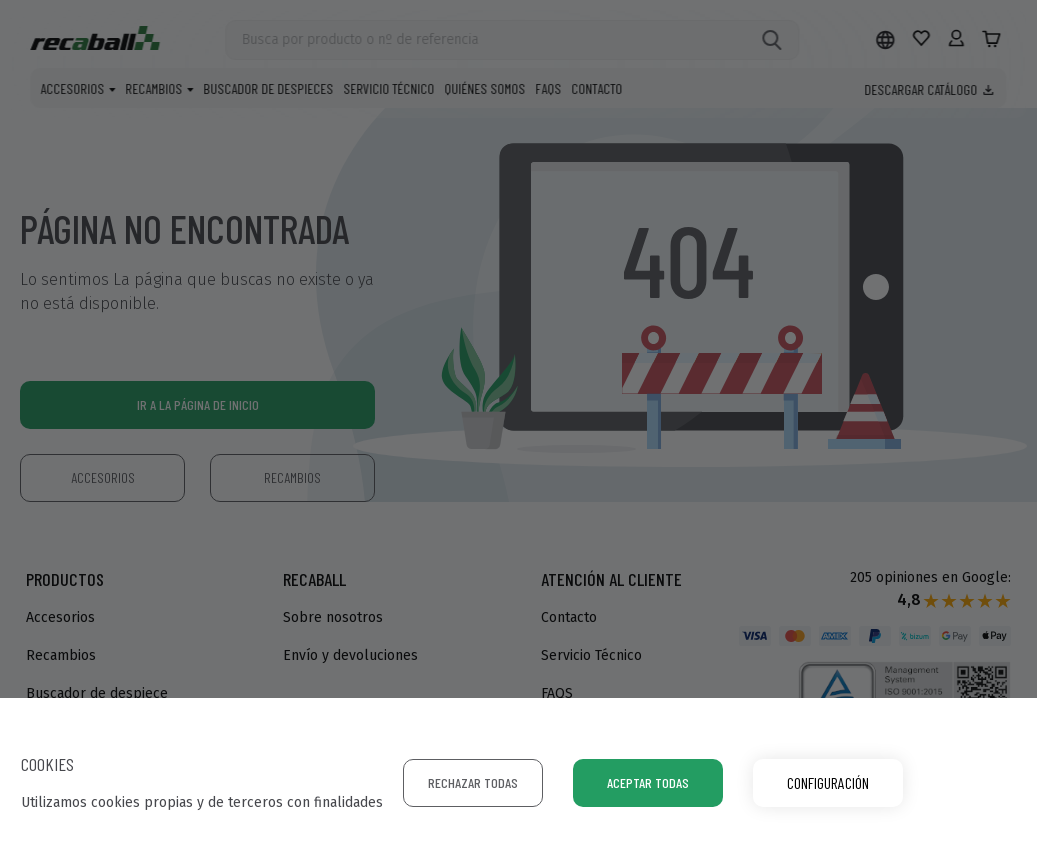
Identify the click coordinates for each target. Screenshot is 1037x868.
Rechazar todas (473, 782)
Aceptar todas (648, 782)
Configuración (828, 782)
